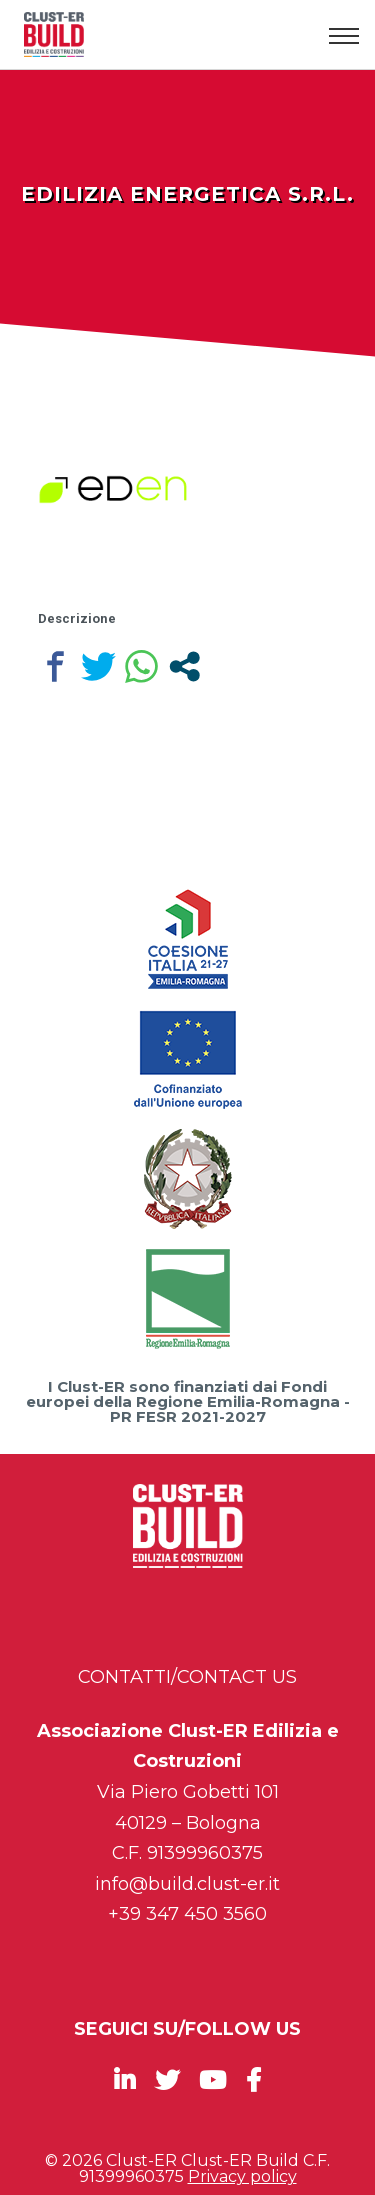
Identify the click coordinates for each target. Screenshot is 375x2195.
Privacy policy (242, 2176)
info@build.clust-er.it (187, 1884)
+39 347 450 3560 (187, 1914)
